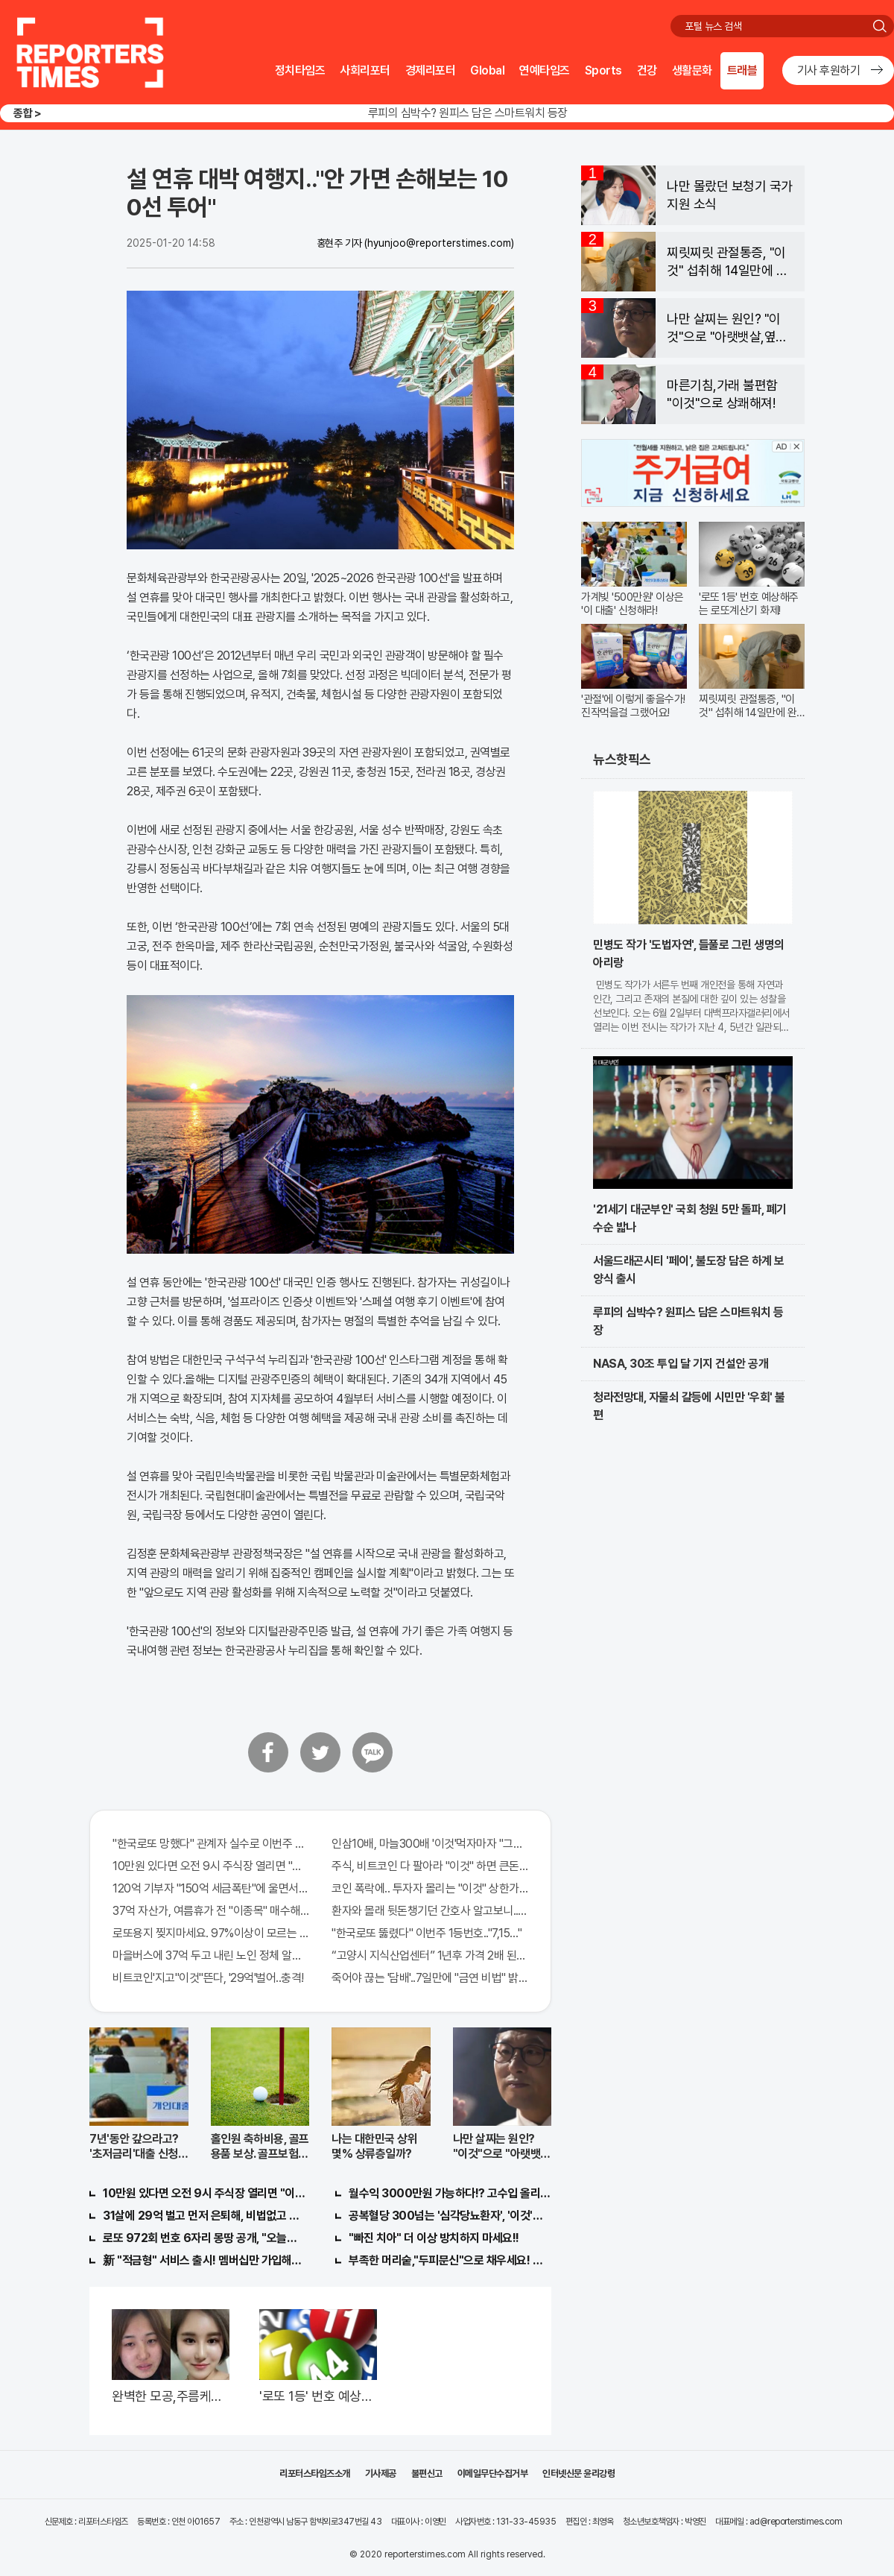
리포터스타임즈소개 (314, 2473)
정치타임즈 (300, 70)
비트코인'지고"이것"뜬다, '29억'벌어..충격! (208, 1978)
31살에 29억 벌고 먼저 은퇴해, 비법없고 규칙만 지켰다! (204, 2216)
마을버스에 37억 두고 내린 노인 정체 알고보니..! (210, 1955)
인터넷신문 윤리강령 (578, 2473)
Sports (603, 70)
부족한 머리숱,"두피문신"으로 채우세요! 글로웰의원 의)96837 (450, 2260)
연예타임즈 (544, 70)
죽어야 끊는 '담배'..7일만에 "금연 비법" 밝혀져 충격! (430, 1978)
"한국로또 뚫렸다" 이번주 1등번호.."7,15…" (427, 1933)
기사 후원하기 (828, 70)
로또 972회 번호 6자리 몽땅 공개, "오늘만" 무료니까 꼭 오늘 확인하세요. (204, 2238)
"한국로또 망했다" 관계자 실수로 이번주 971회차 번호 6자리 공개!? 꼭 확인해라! (210, 1844)
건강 (647, 70)
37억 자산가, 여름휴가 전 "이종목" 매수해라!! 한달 (210, 1911)
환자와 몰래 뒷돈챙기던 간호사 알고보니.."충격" (430, 1911)
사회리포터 (365, 70)
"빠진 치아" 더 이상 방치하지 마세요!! (434, 2238)
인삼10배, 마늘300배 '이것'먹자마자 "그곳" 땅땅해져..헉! (430, 1844)
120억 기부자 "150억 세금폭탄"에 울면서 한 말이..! (210, 1888)
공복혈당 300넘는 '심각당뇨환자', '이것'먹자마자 (450, 2216)
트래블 (742, 70)
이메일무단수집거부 (492, 2473)
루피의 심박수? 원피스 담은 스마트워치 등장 (468, 113)
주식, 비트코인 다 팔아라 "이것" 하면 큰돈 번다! (430, 1866)
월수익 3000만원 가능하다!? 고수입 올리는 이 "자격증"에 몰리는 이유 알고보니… (450, 2193)
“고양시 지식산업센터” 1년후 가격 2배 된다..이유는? (430, 1955)
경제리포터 (430, 70)
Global (487, 70)
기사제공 (380, 2473)
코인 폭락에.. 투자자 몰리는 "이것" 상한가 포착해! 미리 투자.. (430, 1888)
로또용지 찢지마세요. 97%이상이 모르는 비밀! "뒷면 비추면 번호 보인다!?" (210, 1933)
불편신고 (427, 2473)
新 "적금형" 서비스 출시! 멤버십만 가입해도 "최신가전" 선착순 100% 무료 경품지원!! (204, 2260)
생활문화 (692, 70)
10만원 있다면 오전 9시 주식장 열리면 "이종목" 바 (210, 1866)
